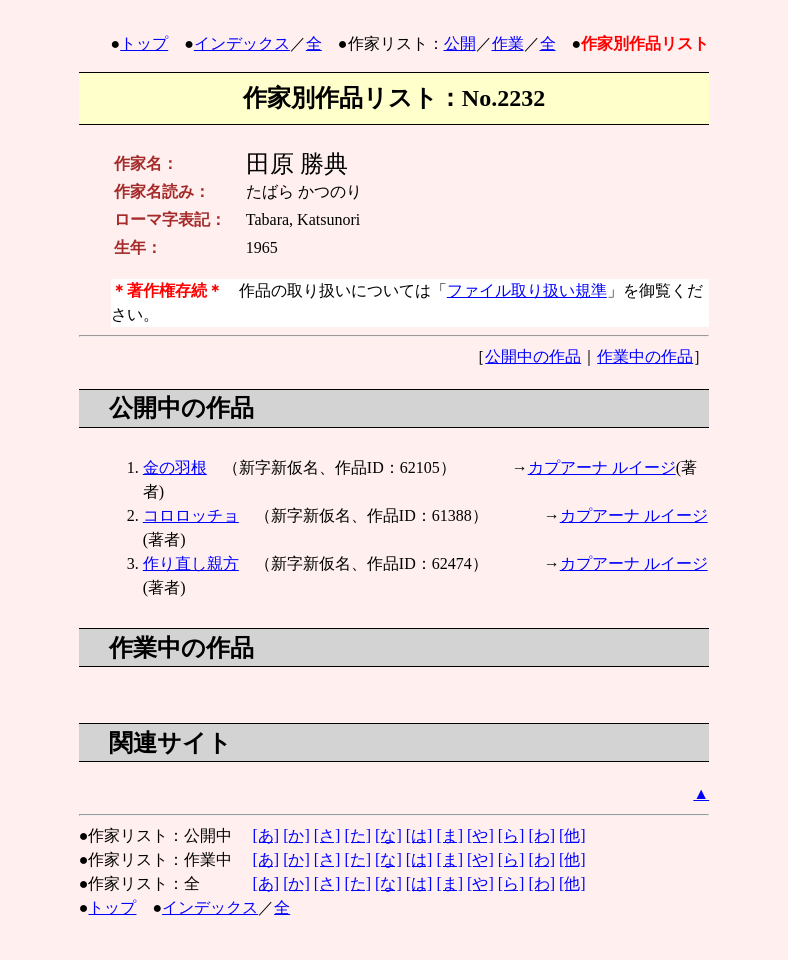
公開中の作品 (533, 356)
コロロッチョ (191, 515)
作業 (508, 43)
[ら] (511, 835)
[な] (388, 835)
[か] (296, 835)
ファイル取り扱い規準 (527, 290)
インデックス (242, 43)
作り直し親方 (191, 563)
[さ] (327, 835)
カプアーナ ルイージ (602, 467)
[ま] (449, 835)
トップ (144, 43)
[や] (480, 835)
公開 (460, 43)
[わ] (541, 835)
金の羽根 (175, 467)
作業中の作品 (645, 356)
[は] (419, 835)
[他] (572, 835)
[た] (357, 835)
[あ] (265, 835)
